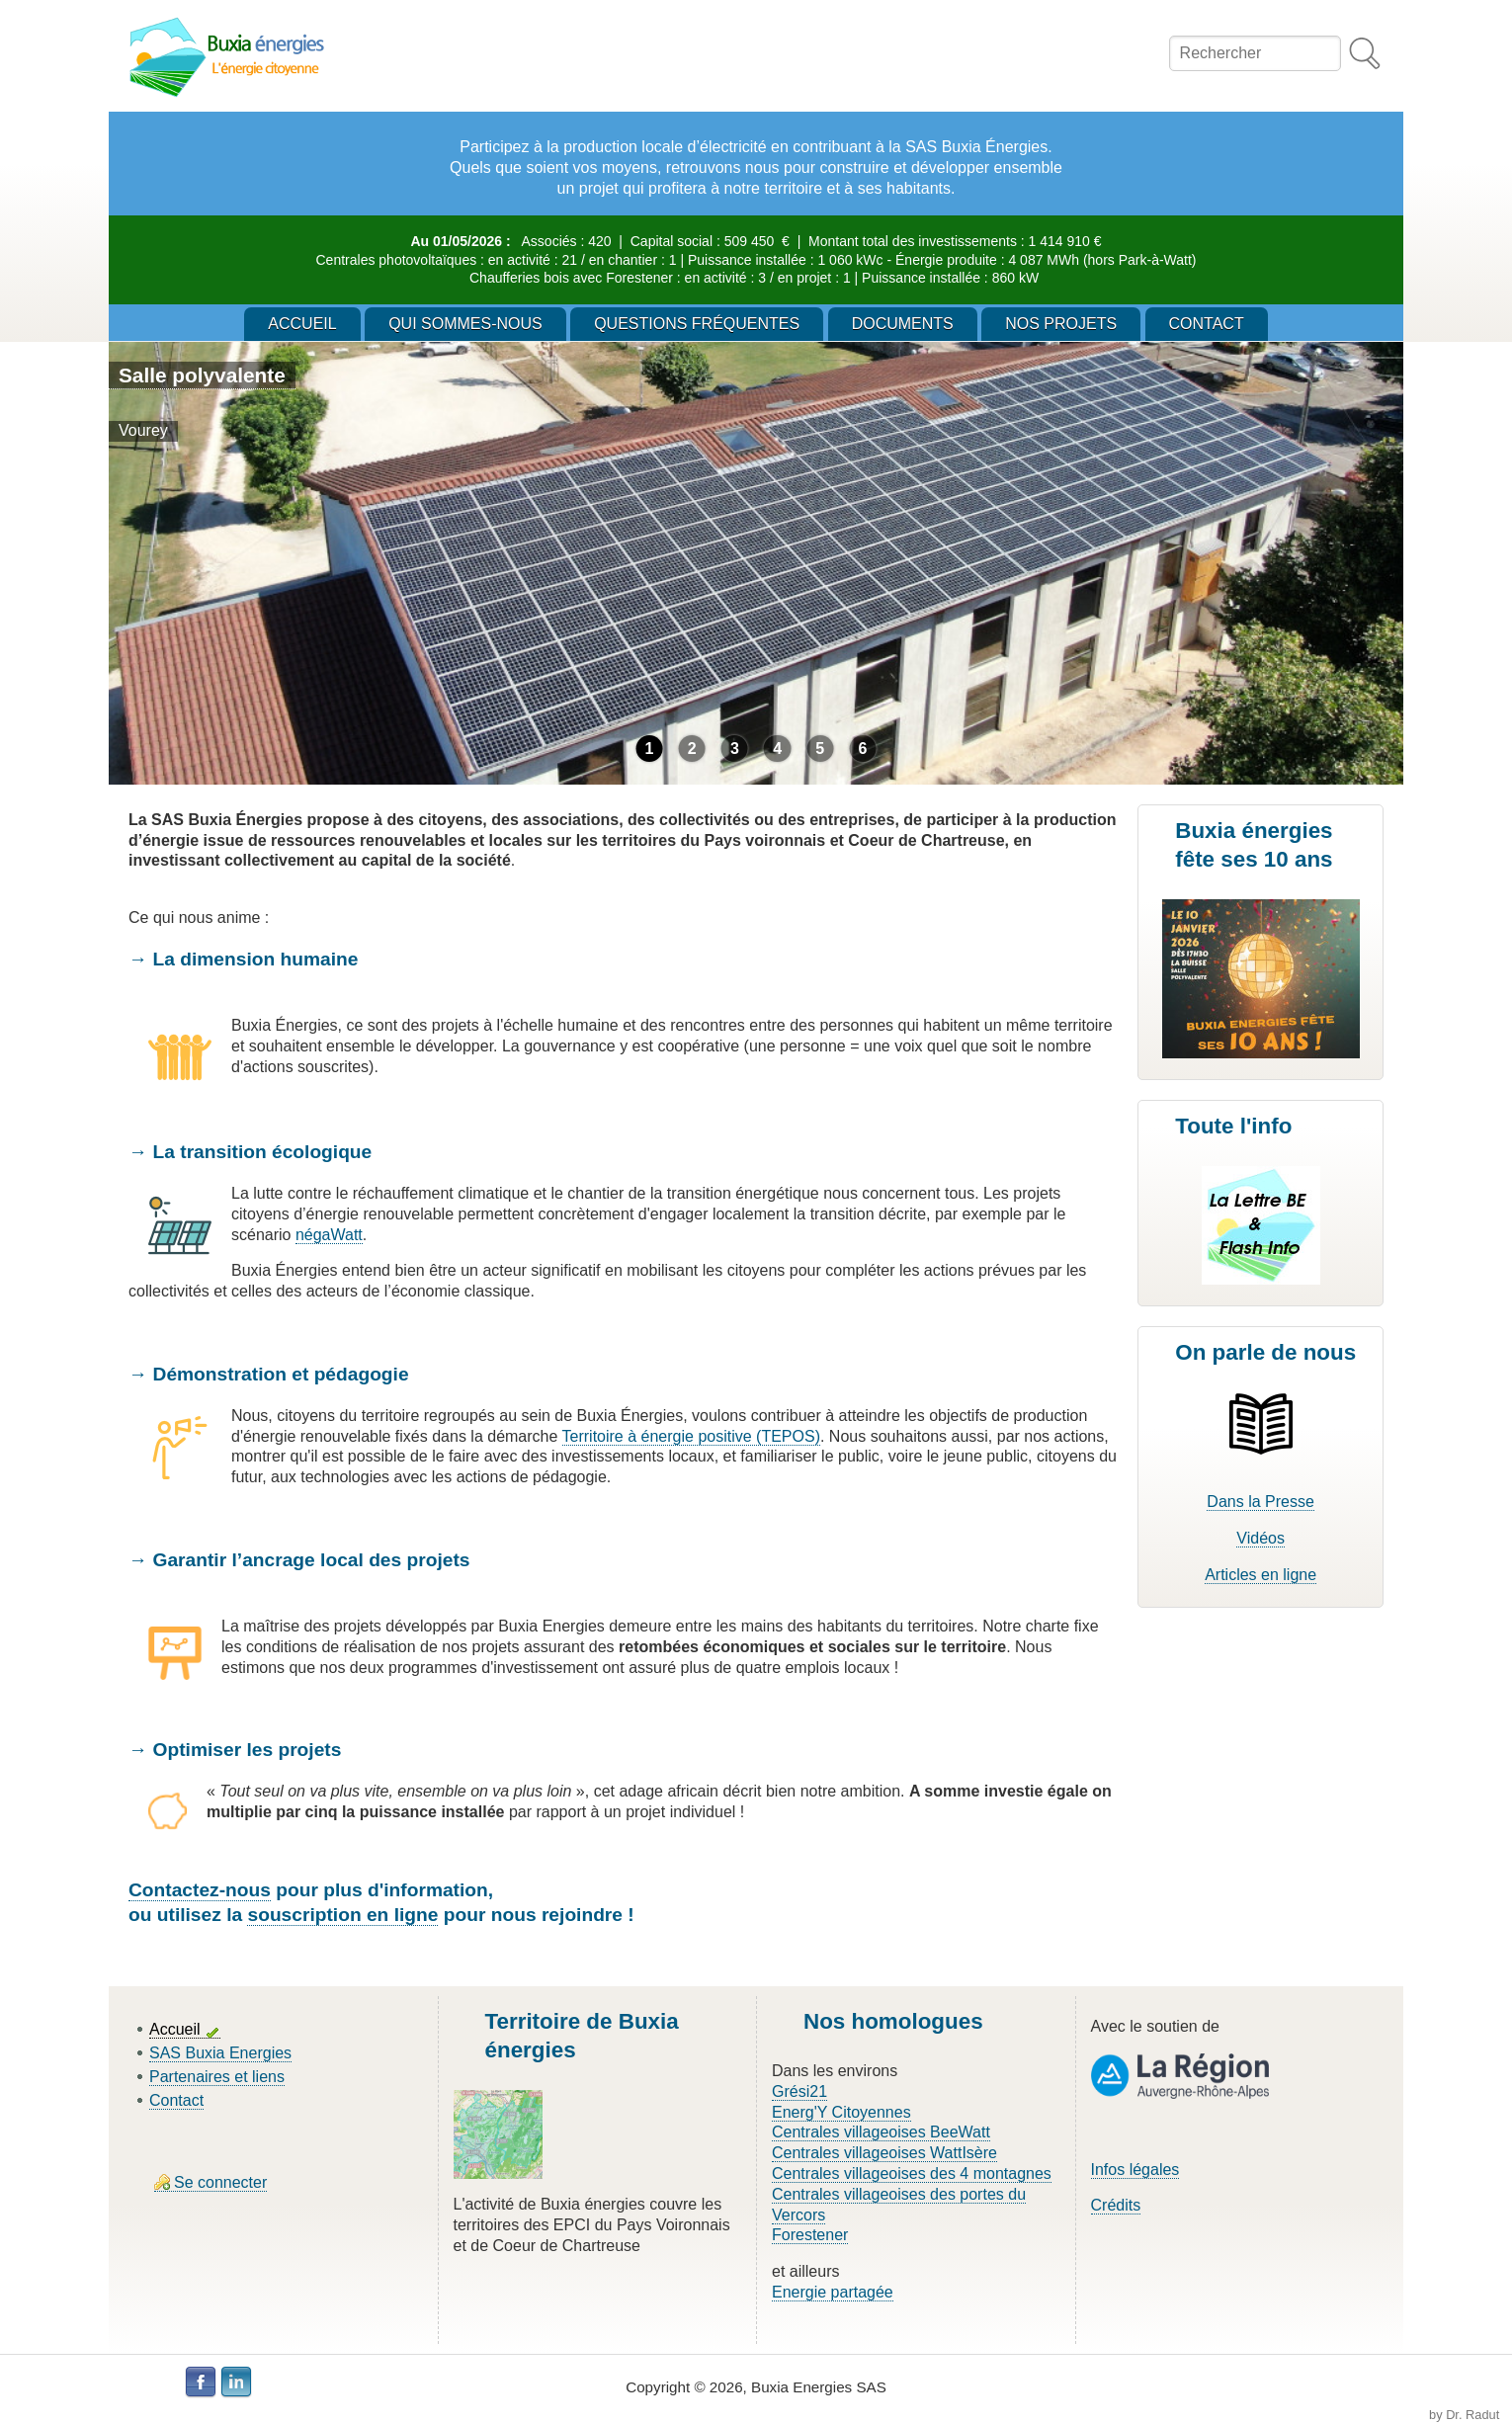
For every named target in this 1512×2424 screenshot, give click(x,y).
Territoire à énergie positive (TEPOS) (691, 1436)
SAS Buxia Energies (220, 2053)
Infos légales (1135, 2169)
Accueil (175, 2029)
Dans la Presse (1260, 1501)
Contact (176, 2100)
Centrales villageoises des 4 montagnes (911, 2173)
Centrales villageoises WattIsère (884, 2152)
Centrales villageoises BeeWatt (881, 2132)
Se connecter (220, 2182)
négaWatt (329, 1234)
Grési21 (799, 2091)
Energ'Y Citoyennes (841, 2112)
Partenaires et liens (217, 2076)
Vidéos (1260, 1538)
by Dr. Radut (1464, 2414)
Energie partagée (832, 2292)
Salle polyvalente (202, 375)
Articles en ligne (1260, 1574)
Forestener (810, 2234)
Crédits (1116, 2205)
